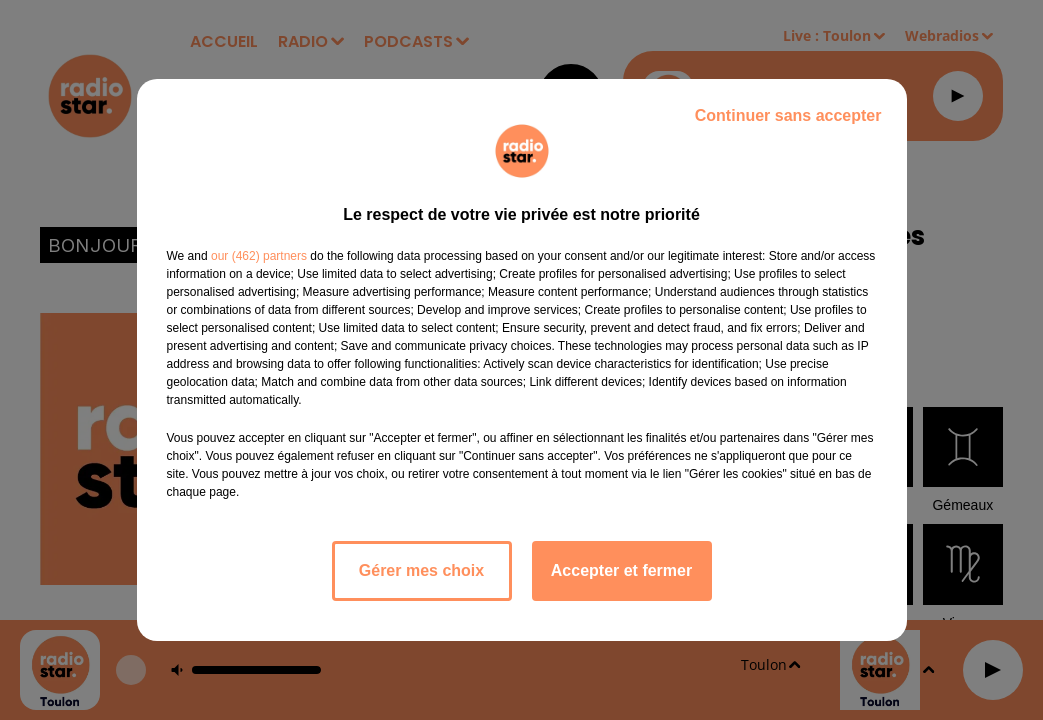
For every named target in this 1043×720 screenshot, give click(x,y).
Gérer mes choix (421, 570)
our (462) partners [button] (259, 256)
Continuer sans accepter (788, 115)
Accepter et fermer (621, 570)
